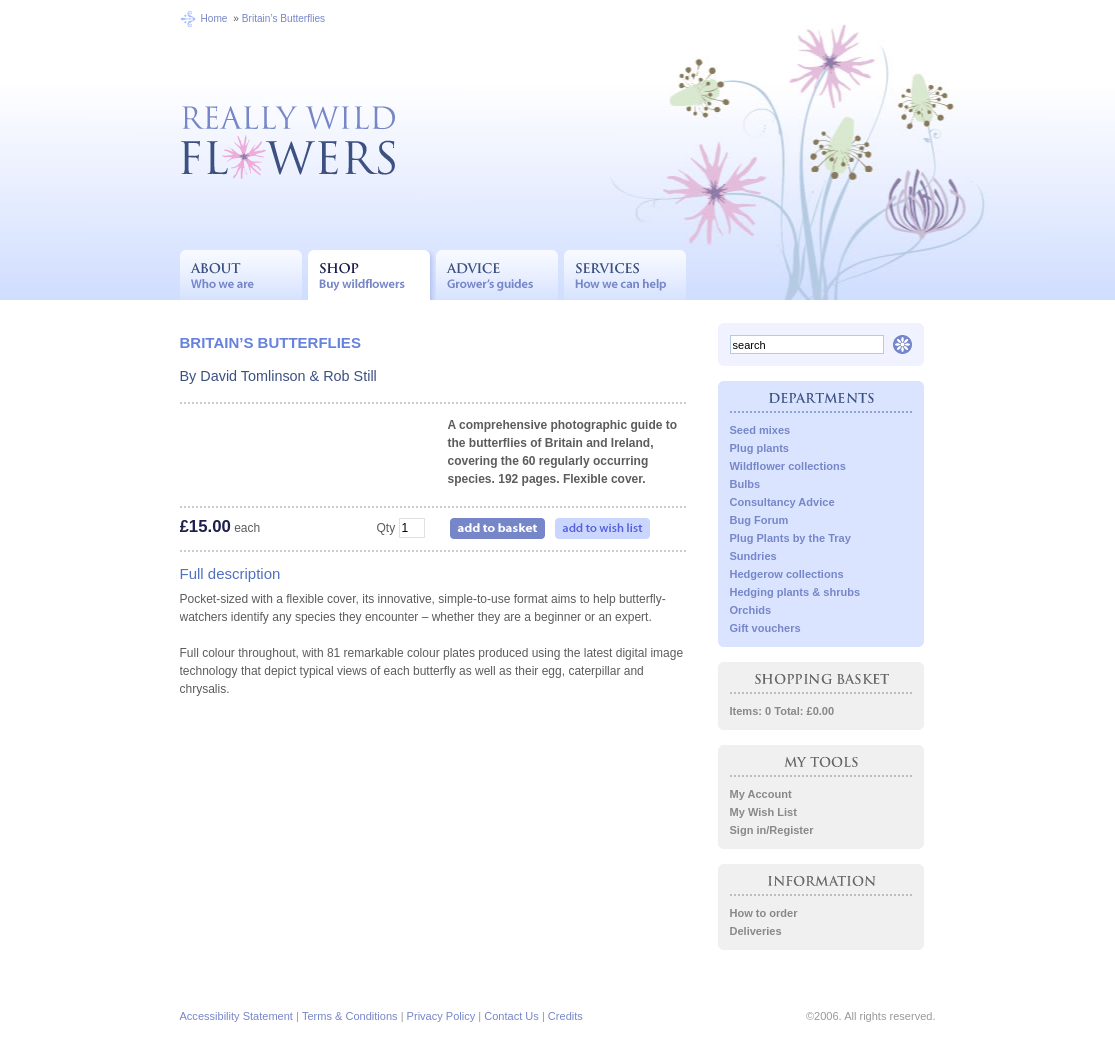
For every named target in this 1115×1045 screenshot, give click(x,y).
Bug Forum (759, 520)
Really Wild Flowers (288, 140)
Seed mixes (760, 430)
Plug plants (759, 448)
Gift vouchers (765, 628)
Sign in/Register (772, 830)
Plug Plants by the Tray (790, 538)
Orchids (751, 610)
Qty (385, 528)
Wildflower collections (788, 466)
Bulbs (745, 484)
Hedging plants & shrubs (795, 592)
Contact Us (511, 1016)
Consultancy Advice (782, 502)
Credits (565, 1016)
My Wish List (763, 812)
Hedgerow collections (787, 574)
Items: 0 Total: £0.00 (782, 711)
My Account (761, 794)
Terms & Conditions (350, 1016)
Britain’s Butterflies (283, 18)
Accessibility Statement (236, 1016)
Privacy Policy (441, 1016)
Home (214, 18)
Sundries (753, 556)
